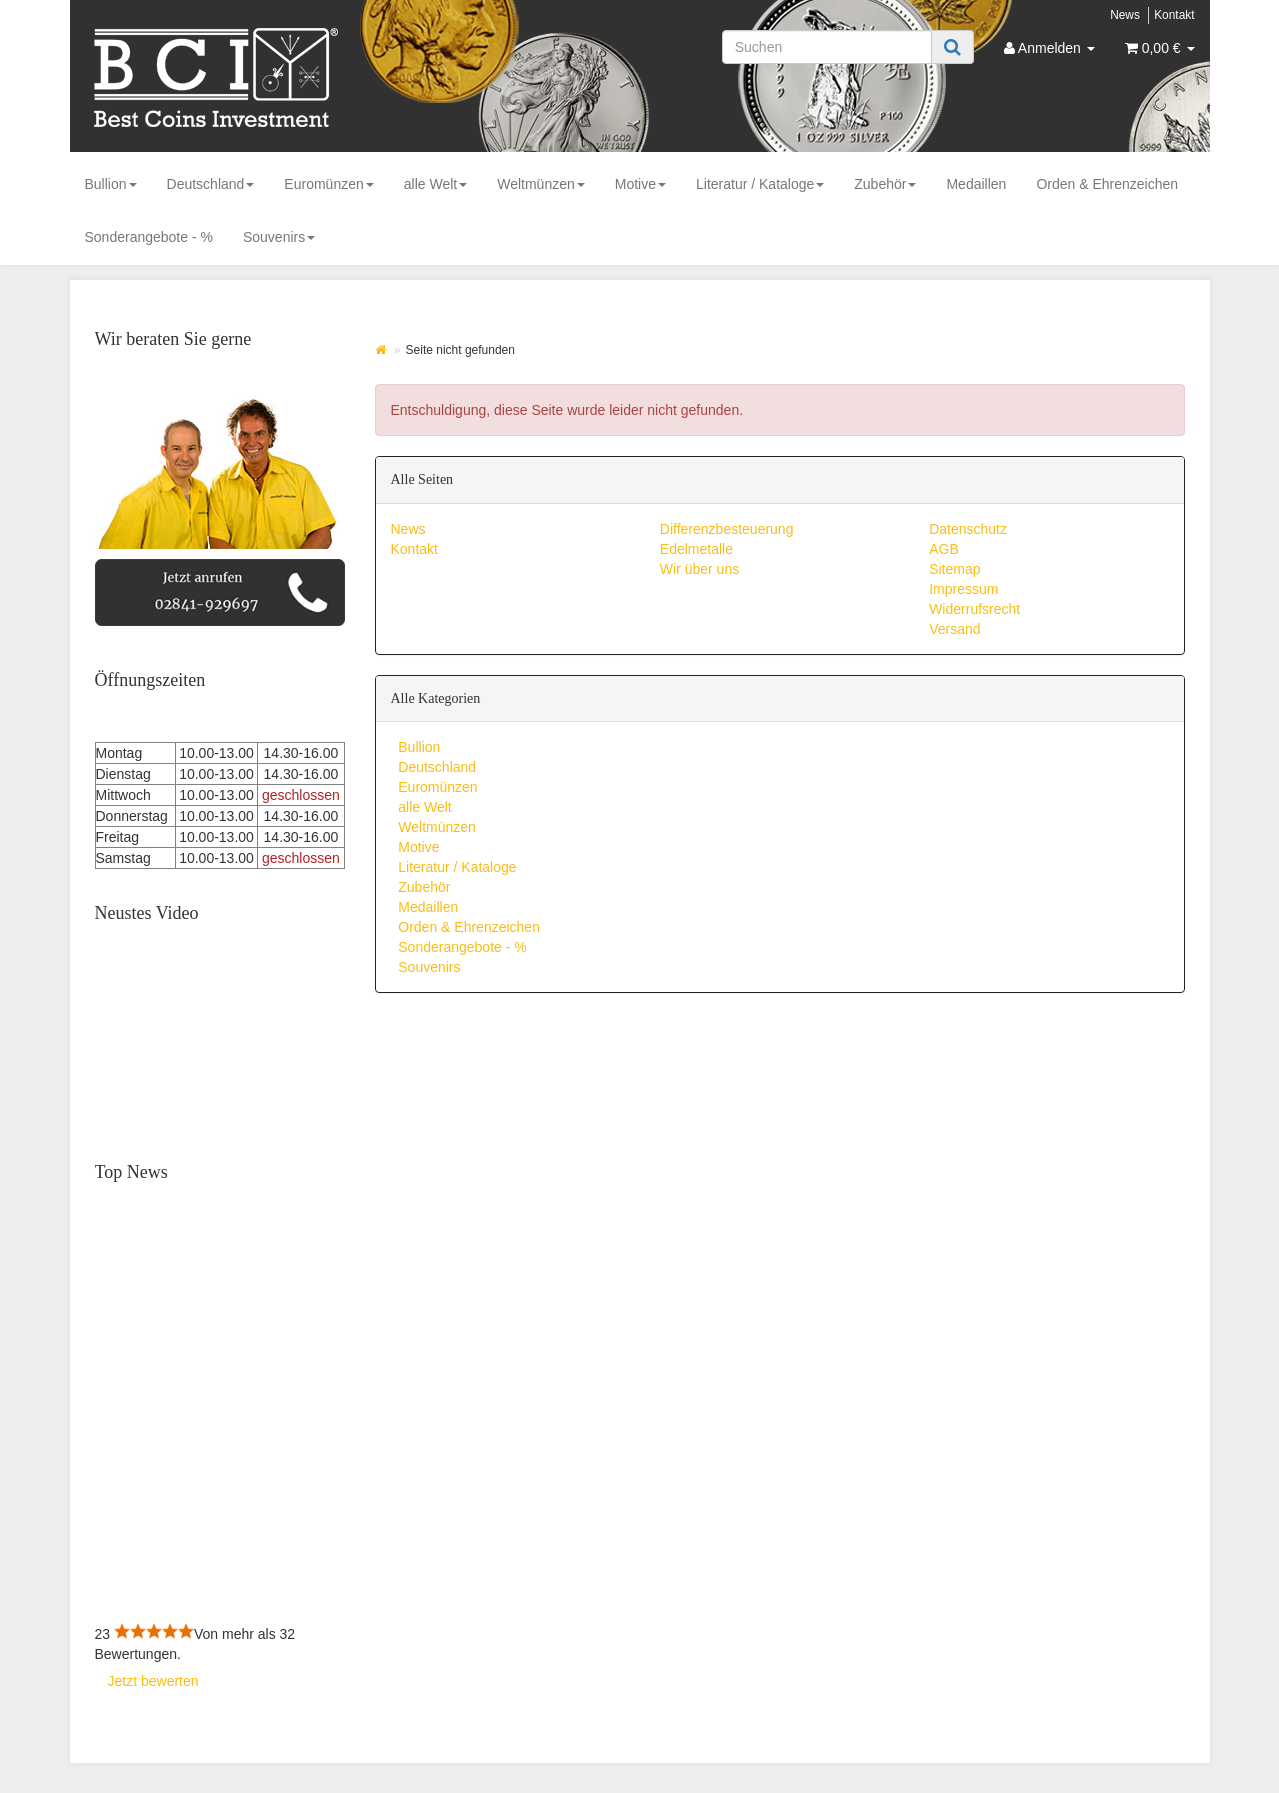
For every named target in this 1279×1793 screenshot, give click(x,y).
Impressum (963, 589)
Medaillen (976, 184)
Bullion (111, 184)
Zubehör (885, 184)
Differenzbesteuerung (727, 529)
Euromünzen (328, 184)
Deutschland (211, 184)
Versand (954, 629)
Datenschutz (968, 529)
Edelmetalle (696, 549)
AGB (944, 549)
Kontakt (1174, 15)
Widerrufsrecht (974, 609)
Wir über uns (699, 569)
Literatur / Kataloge (760, 184)
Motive (640, 184)
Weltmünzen (541, 184)
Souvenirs (279, 237)
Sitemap (954, 569)
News (1125, 15)
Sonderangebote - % (149, 237)
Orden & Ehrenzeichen (1107, 184)
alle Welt (435, 184)
